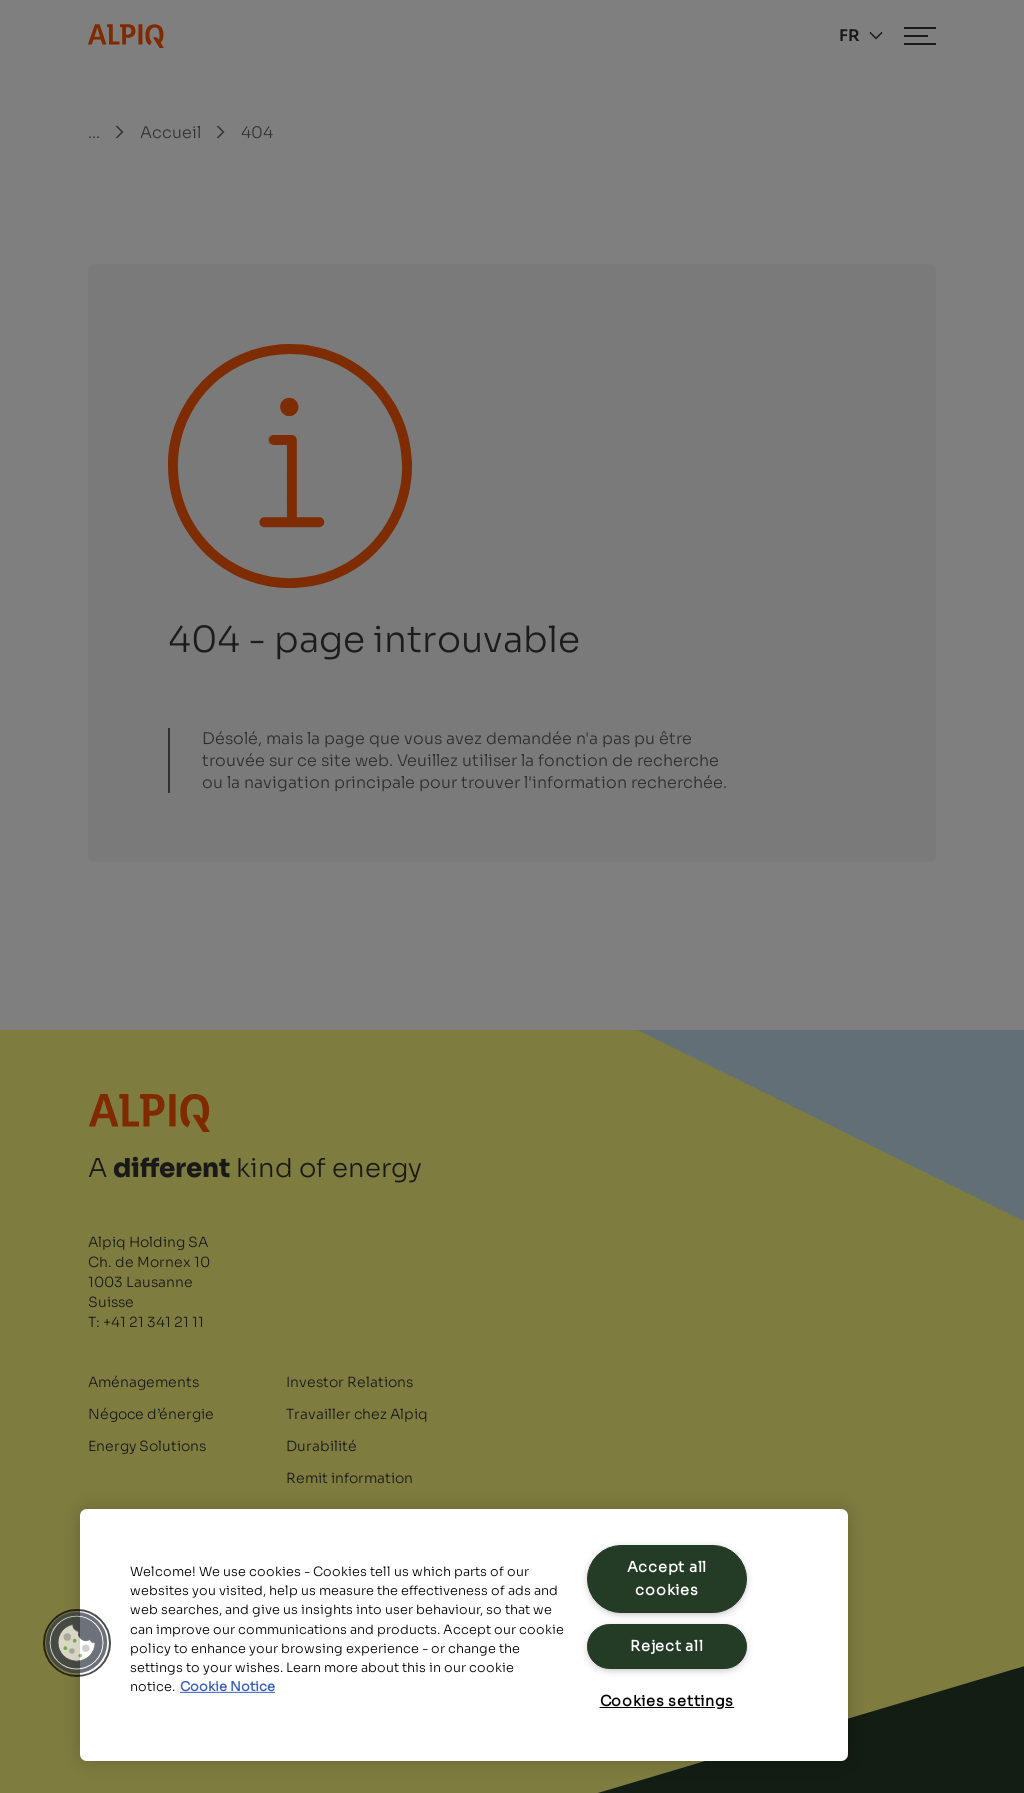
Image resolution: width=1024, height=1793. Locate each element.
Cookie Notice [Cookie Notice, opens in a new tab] (227, 1687)
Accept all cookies (667, 1578)
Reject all (666, 1646)
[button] (77, 1643)
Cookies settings (667, 1701)
